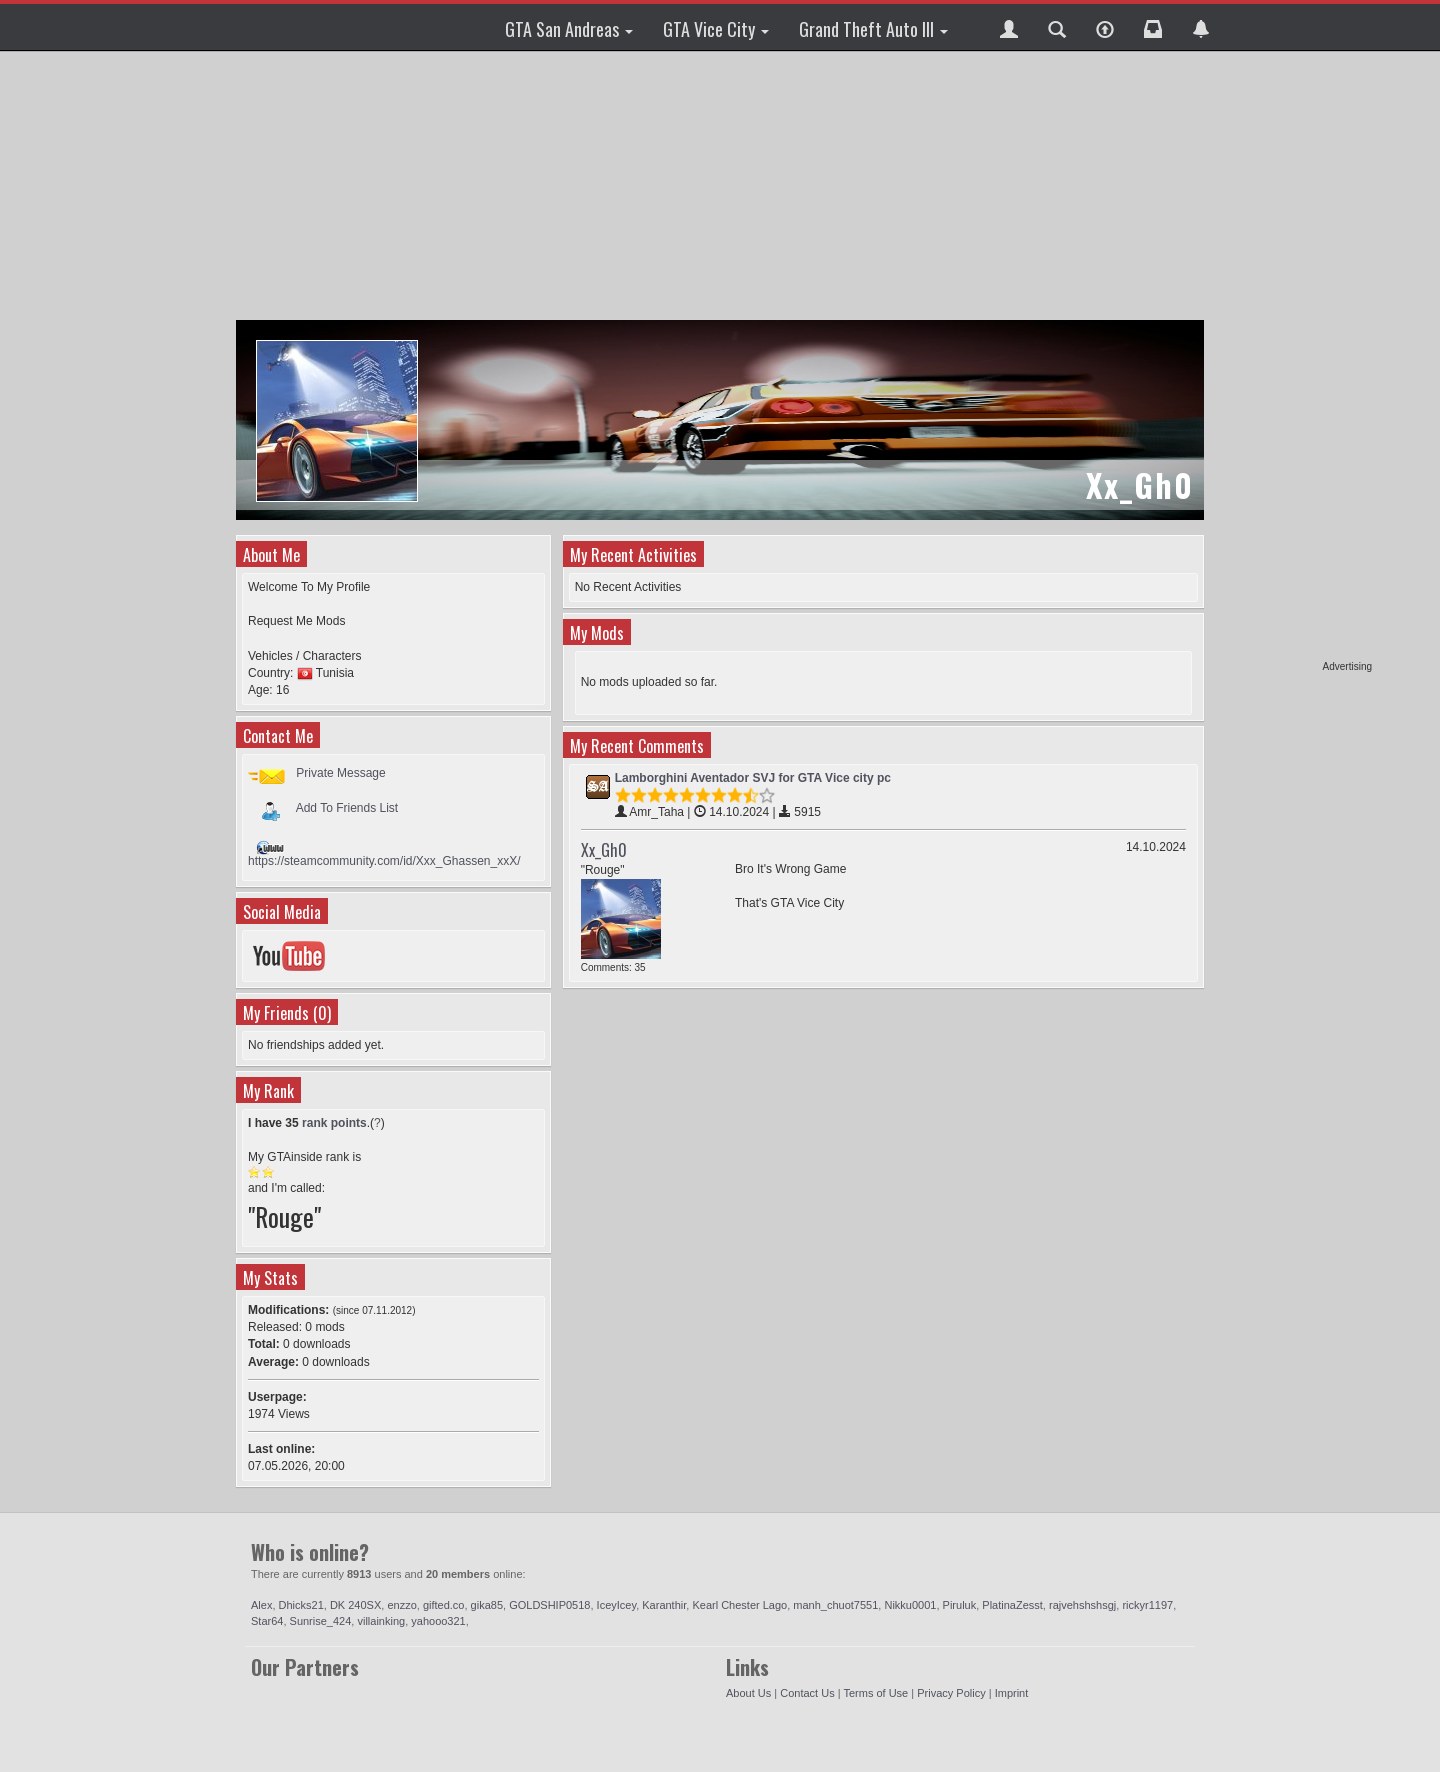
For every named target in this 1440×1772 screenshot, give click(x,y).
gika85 (487, 1605)
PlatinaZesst (1012, 1605)
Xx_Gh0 (604, 850)
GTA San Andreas (569, 29)
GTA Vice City (716, 29)
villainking (381, 1621)
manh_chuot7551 (835, 1605)
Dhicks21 (301, 1605)
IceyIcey (617, 1605)
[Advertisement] (1295, 360)
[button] (1009, 27)
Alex (261, 1605)
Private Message (340, 773)
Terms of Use (875, 1693)
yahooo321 (438, 1621)
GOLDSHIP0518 (549, 1605)
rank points (334, 1123)
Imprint (1012, 1693)
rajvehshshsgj (1082, 1605)
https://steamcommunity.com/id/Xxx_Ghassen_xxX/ (384, 861)
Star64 (267, 1621)
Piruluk (960, 1605)
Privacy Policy (951, 1693)
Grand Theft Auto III (873, 29)
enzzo (401, 1605)
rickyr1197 (1147, 1605)
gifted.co (444, 1605)
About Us (748, 1693)
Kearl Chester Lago (739, 1605)
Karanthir (664, 1605)
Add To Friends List (347, 808)
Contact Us (807, 1693)
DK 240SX (355, 1605)
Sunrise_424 (321, 1621)
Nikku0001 (910, 1605)
